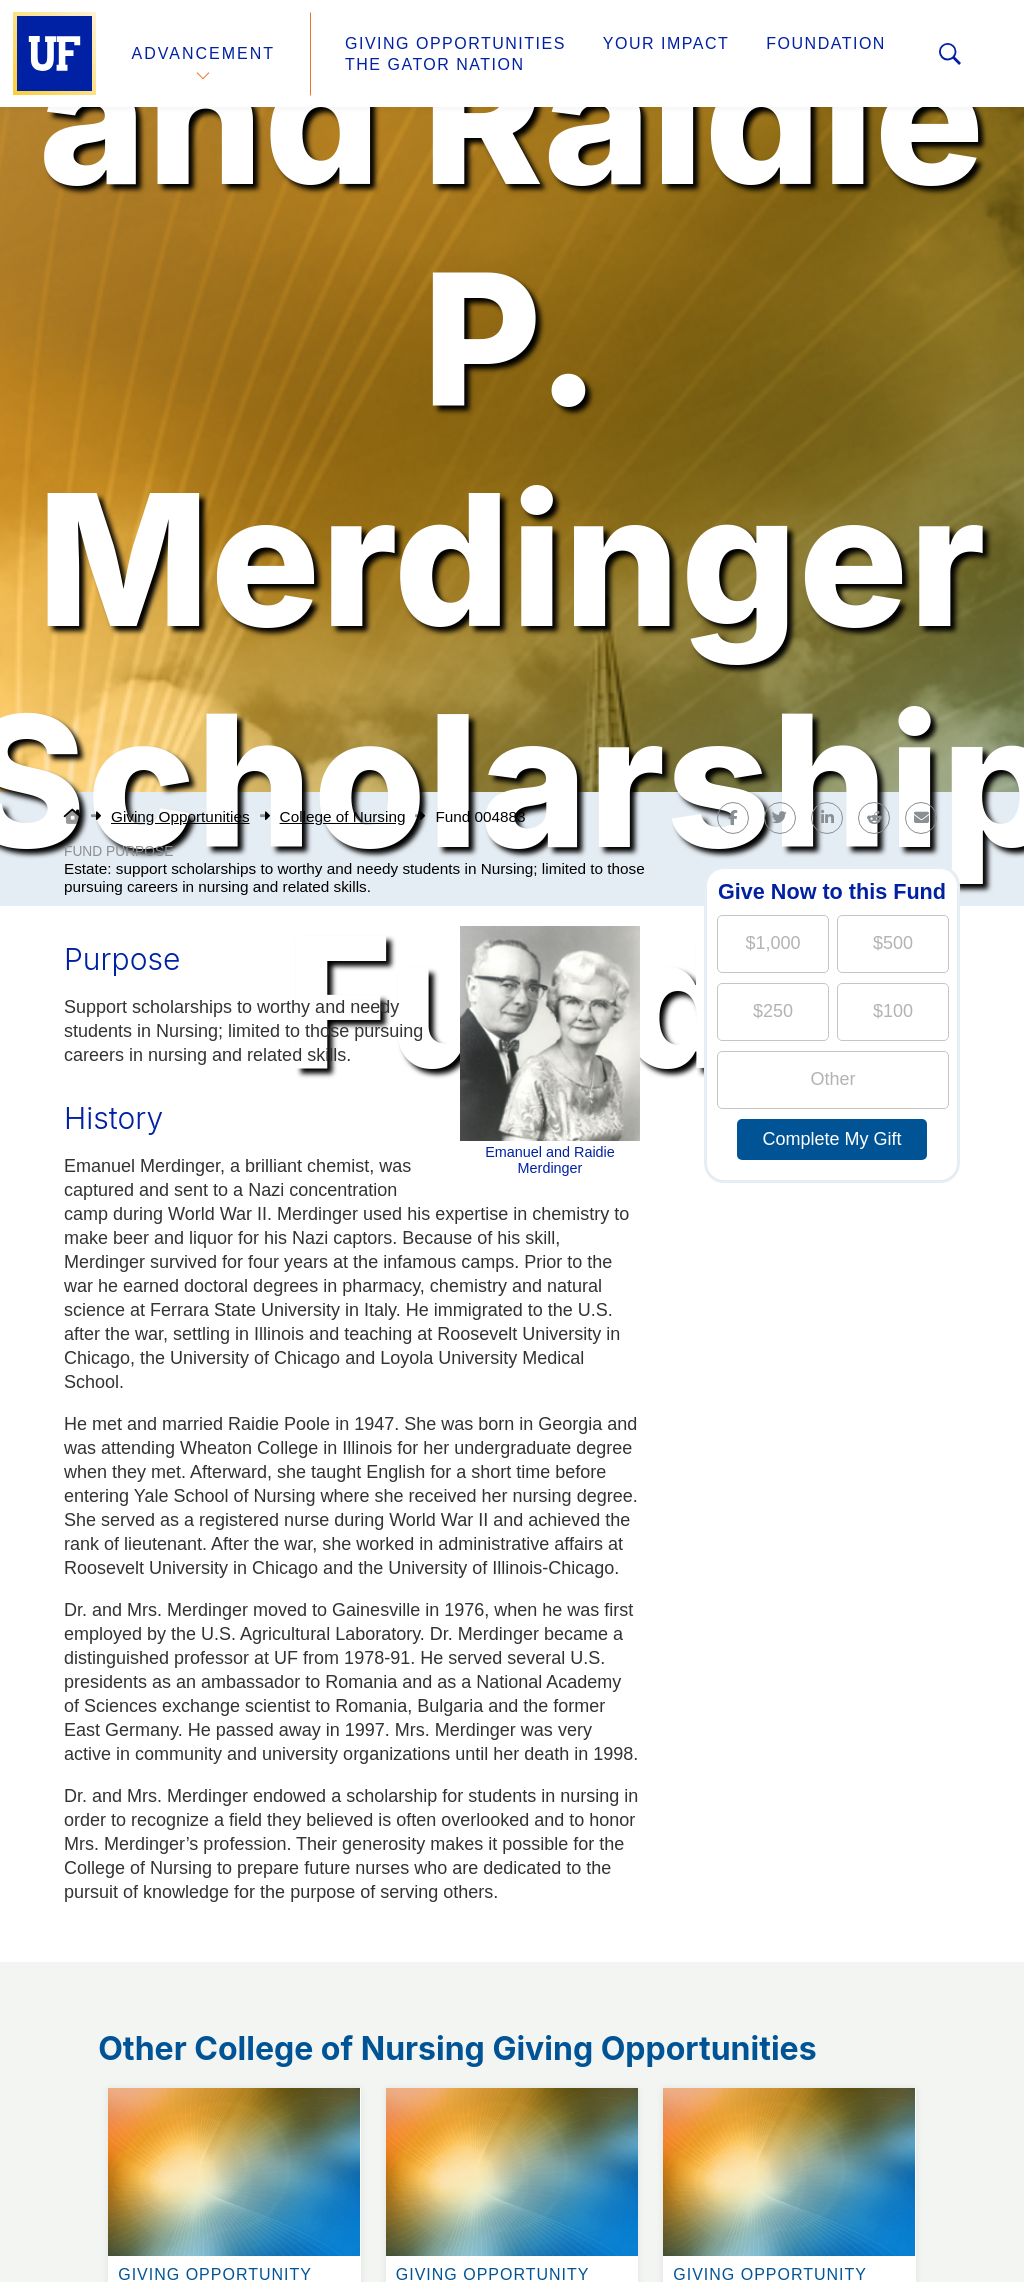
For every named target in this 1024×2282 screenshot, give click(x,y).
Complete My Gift (831, 1139)
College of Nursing (343, 816)
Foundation (826, 43)
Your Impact (666, 43)
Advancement (204, 53)
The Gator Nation (435, 64)
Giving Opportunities (455, 43)
